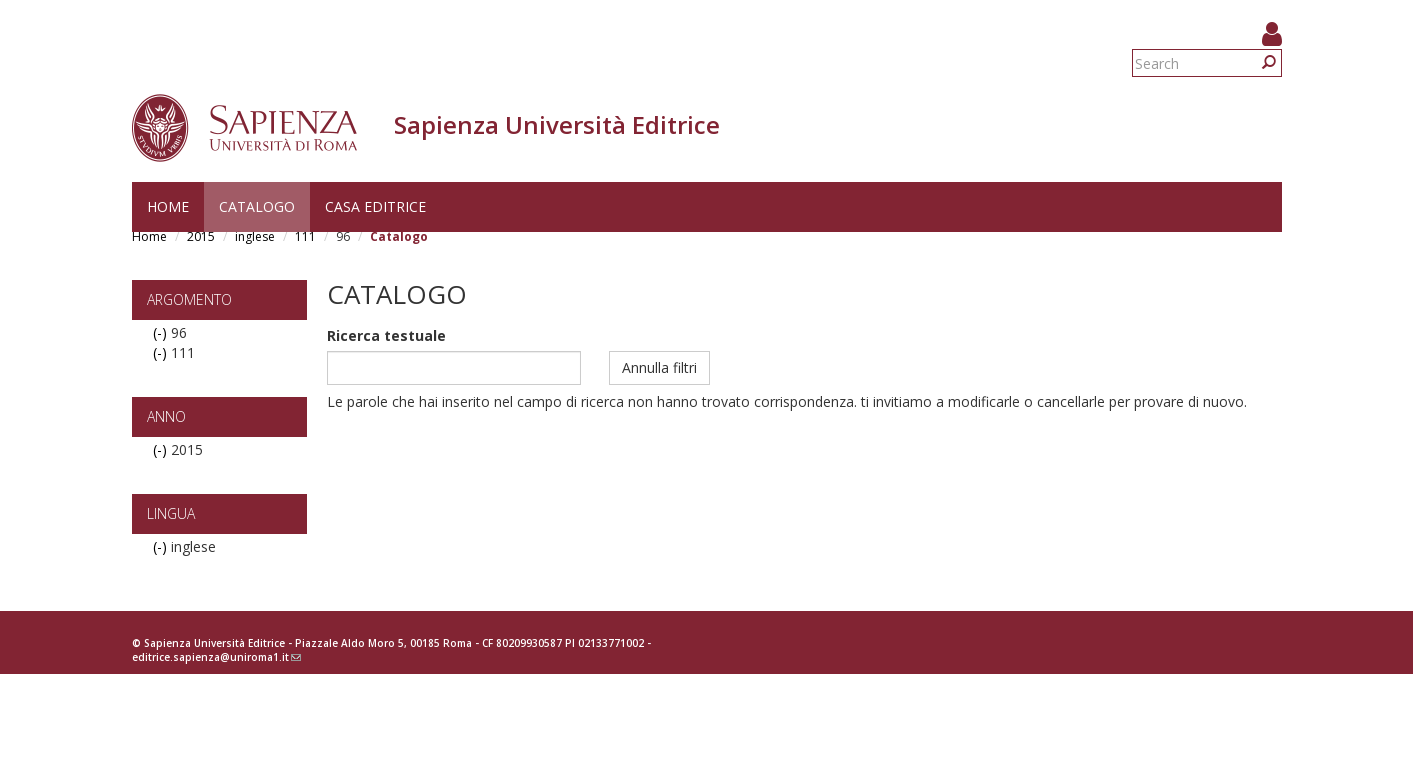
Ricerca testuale (386, 335)
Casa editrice (375, 206)
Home (168, 206)
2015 (201, 236)
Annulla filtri (659, 367)
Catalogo (257, 206)
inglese (255, 236)
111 (305, 236)
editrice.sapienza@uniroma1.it (216, 657)
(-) (162, 332)
